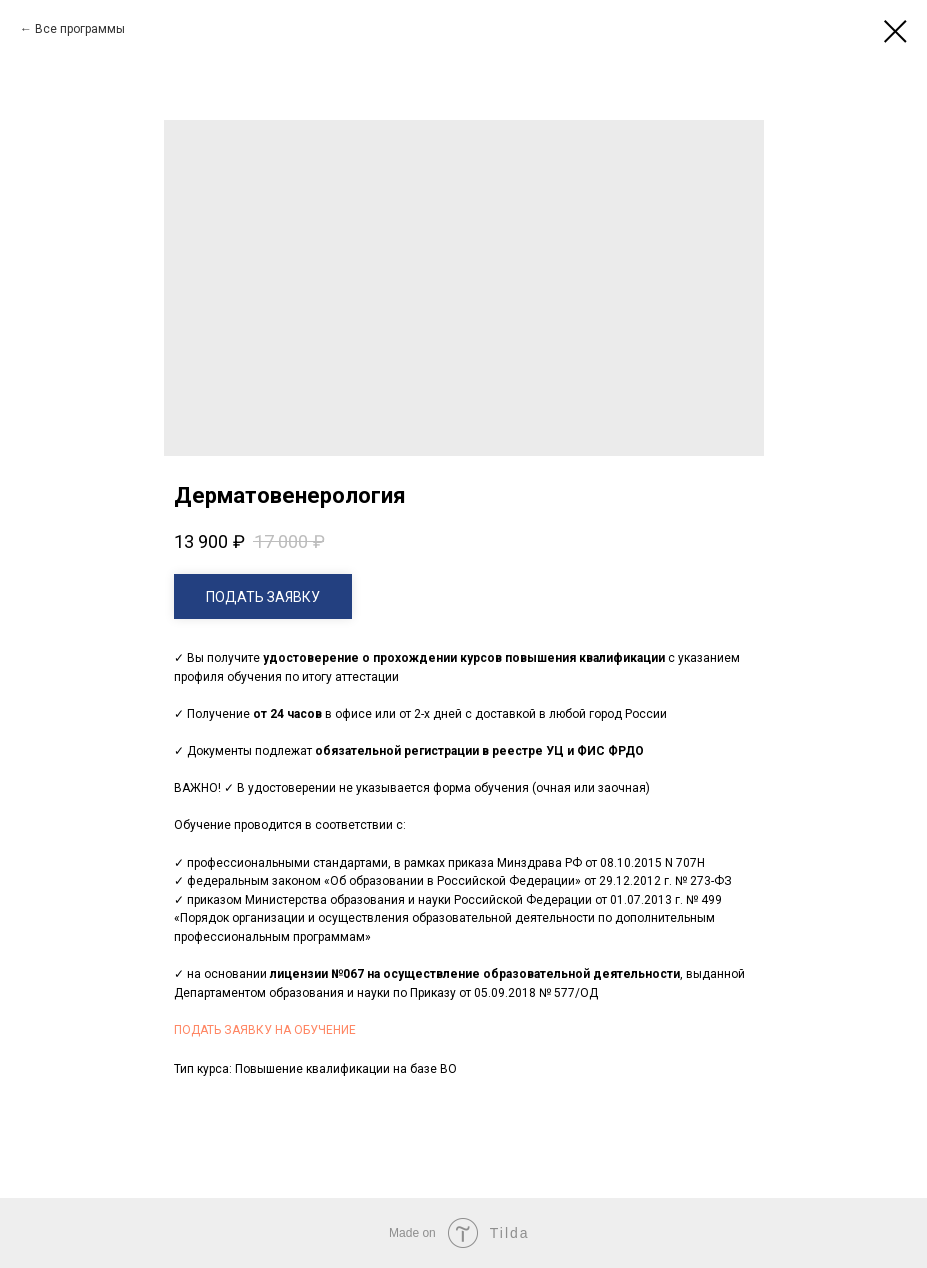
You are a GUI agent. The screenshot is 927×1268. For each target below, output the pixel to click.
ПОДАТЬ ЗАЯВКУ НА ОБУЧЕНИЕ (265, 1030)
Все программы (80, 29)
